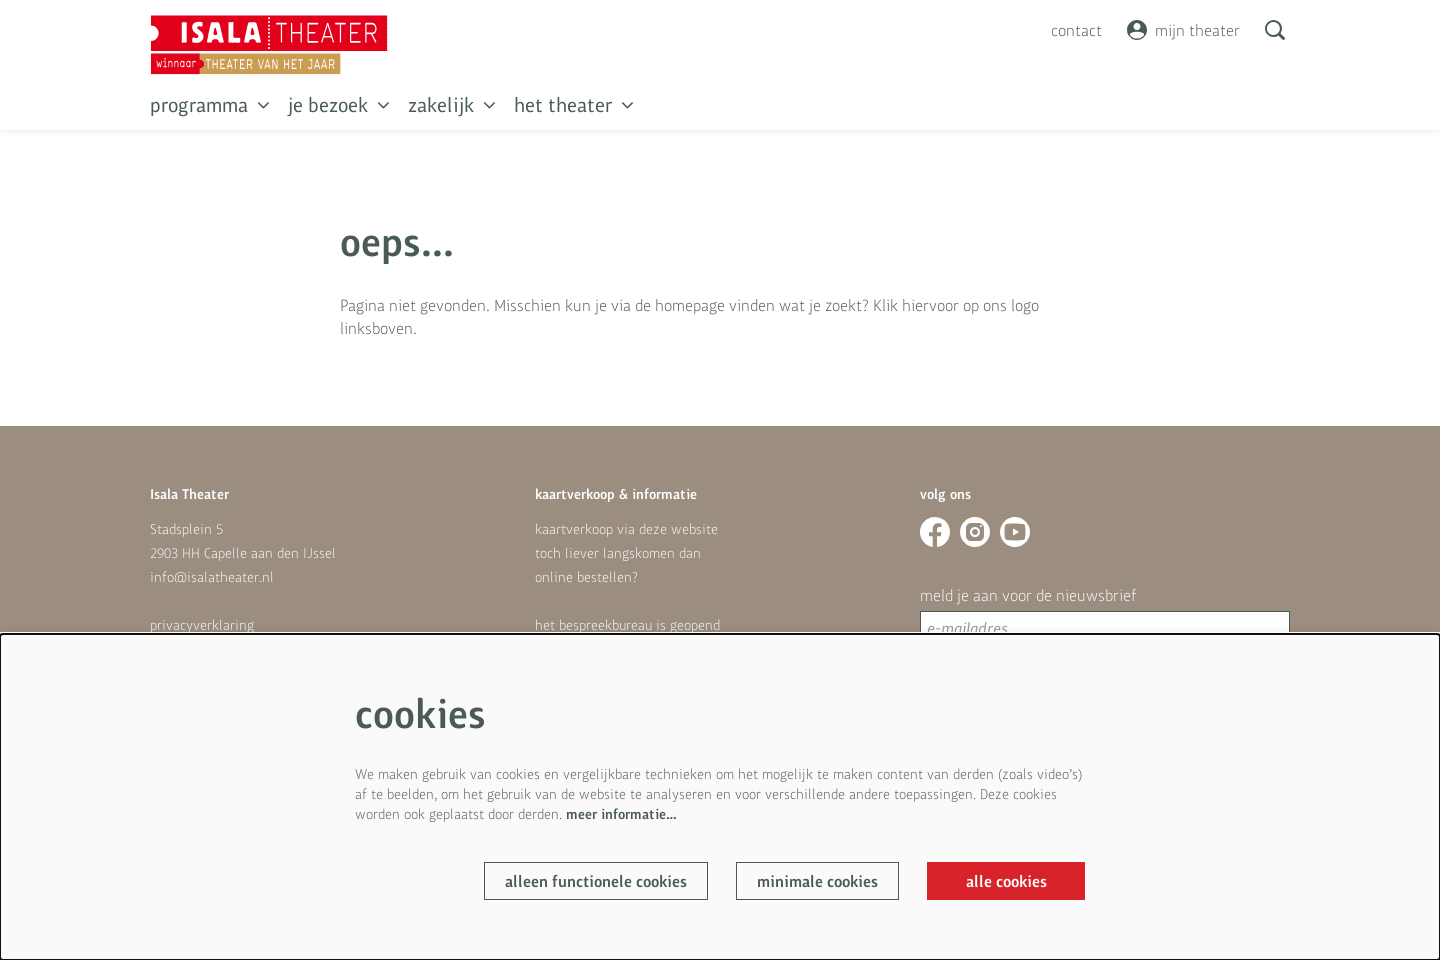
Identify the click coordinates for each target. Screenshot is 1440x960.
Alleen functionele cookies (596, 880)
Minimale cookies (817, 880)
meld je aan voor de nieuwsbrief (1028, 595)
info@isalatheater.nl (212, 577)
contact (1076, 30)
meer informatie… (621, 813)
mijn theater (1183, 30)
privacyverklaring (202, 625)
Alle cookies (1006, 880)
